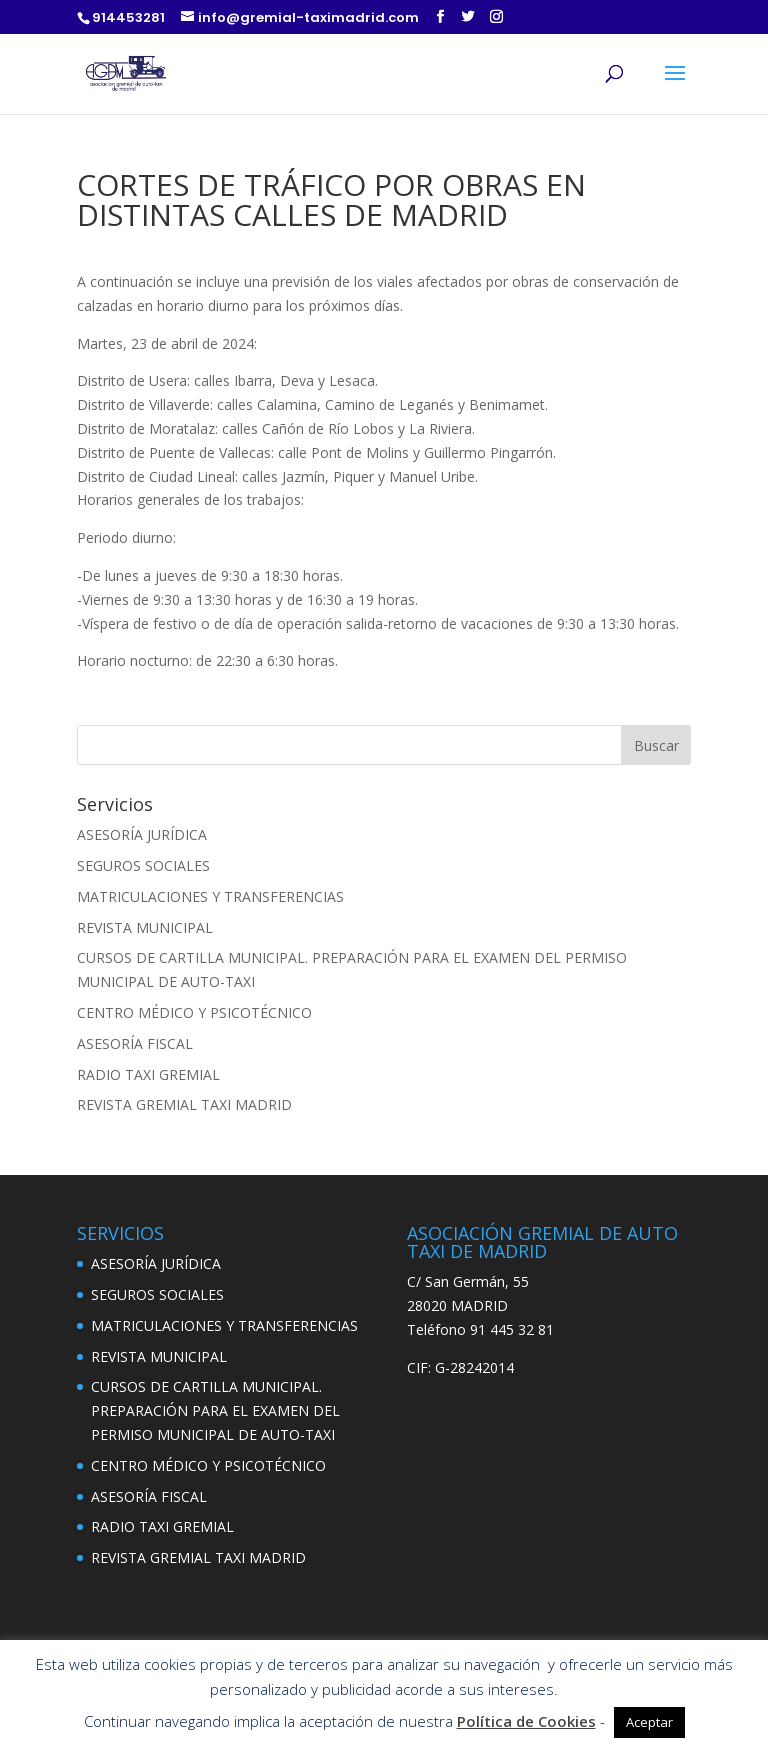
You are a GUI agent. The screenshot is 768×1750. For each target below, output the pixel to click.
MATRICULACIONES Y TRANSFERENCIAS (210, 896)
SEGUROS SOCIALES (143, 865)
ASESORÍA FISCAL (135, 1043)
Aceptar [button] (649, 1722)
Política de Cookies (526, 1721)
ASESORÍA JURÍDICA (142, 834)
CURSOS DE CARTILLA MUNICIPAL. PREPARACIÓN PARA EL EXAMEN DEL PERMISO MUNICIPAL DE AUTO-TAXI (215, 1410)
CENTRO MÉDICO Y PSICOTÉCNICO (194, 1012)
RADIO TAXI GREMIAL (148, 1074)
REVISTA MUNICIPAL (145, 927)
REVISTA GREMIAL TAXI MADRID (184, 1104)
